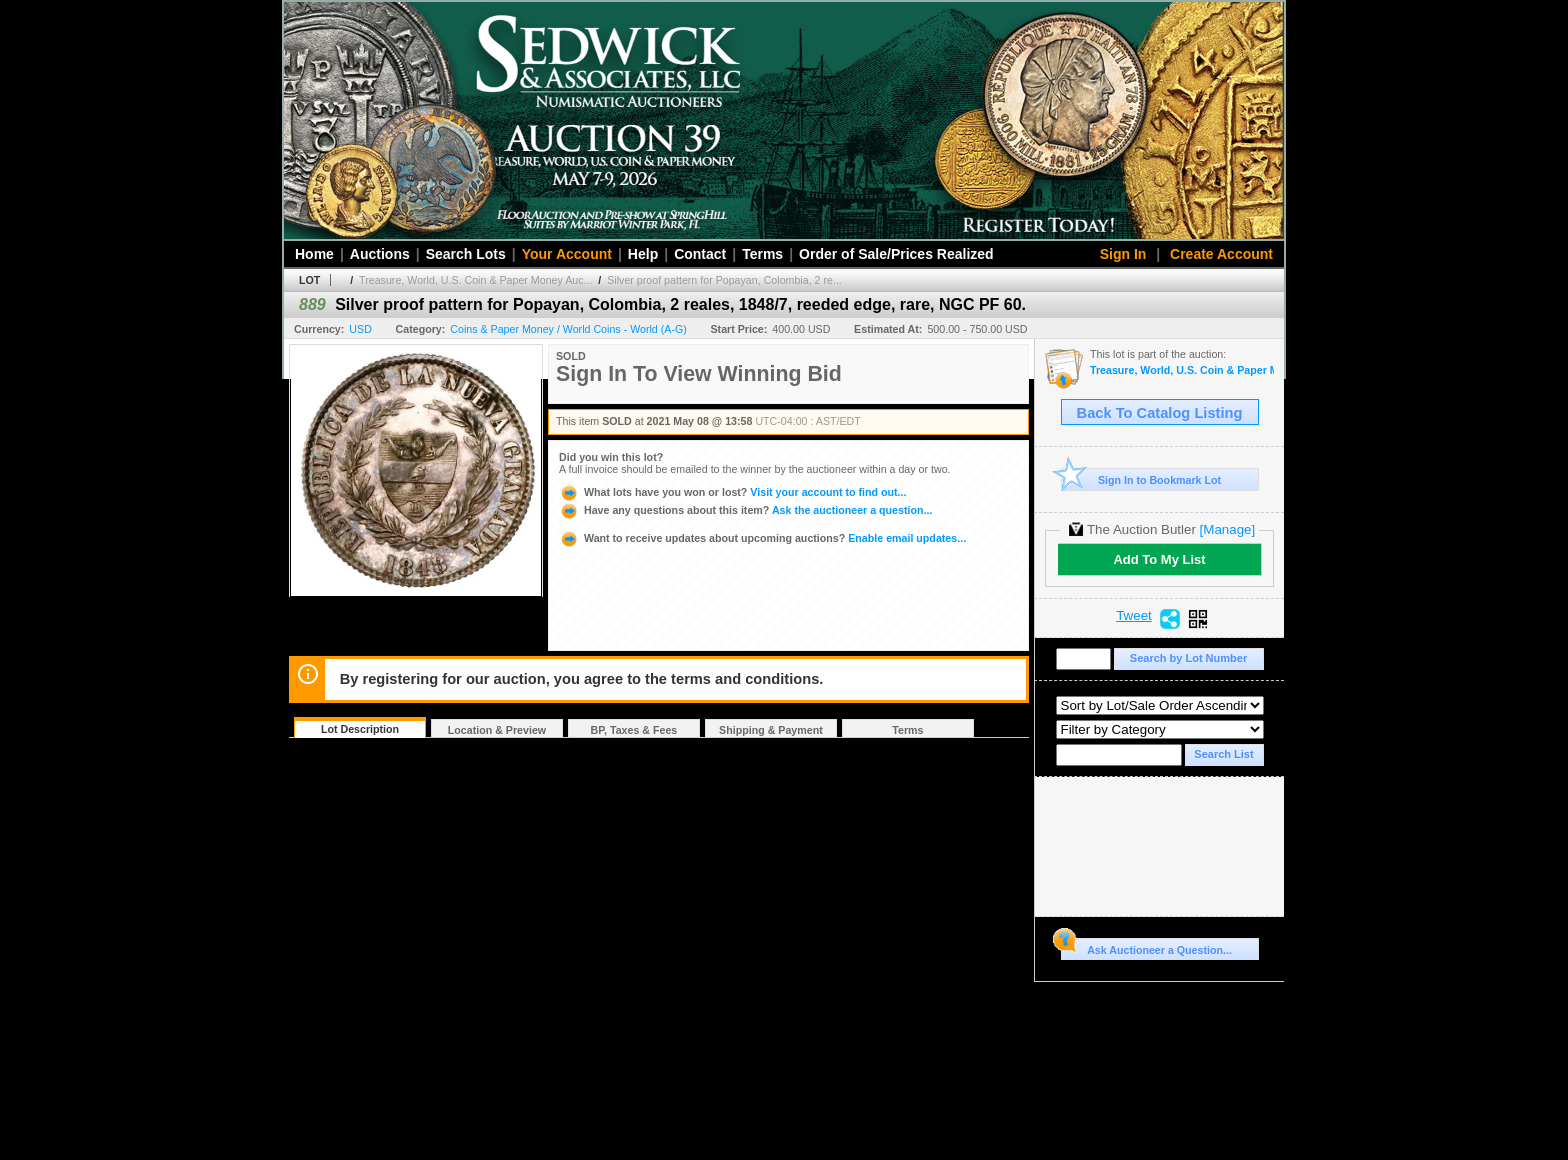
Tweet (1134, 616)
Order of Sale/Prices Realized (896, 254)
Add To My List (1159, 559)
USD (360, 329)
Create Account (1221, 254)
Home (314, 254)
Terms (762, 254)
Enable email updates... (762, 538)
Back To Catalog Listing (1160, 413)
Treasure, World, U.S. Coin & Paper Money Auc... (475, 280)
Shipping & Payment (771, 730)
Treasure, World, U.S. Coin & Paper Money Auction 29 (1182, 370)
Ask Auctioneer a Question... (1146, 947)
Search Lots (466, 254)
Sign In (1123, 254)
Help (643, 254)
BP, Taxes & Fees (634, 730)
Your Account (567, 254)
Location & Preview (497, 730)
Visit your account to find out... (732, 492)
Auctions (380, 254)
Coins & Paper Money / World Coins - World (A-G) (568, 329)
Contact (700, 254)
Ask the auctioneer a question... (745, 510)
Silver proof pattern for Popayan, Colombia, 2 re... (724, 280)
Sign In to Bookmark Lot (1141, 479)
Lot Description (360, 729)
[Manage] (1227, 529)
